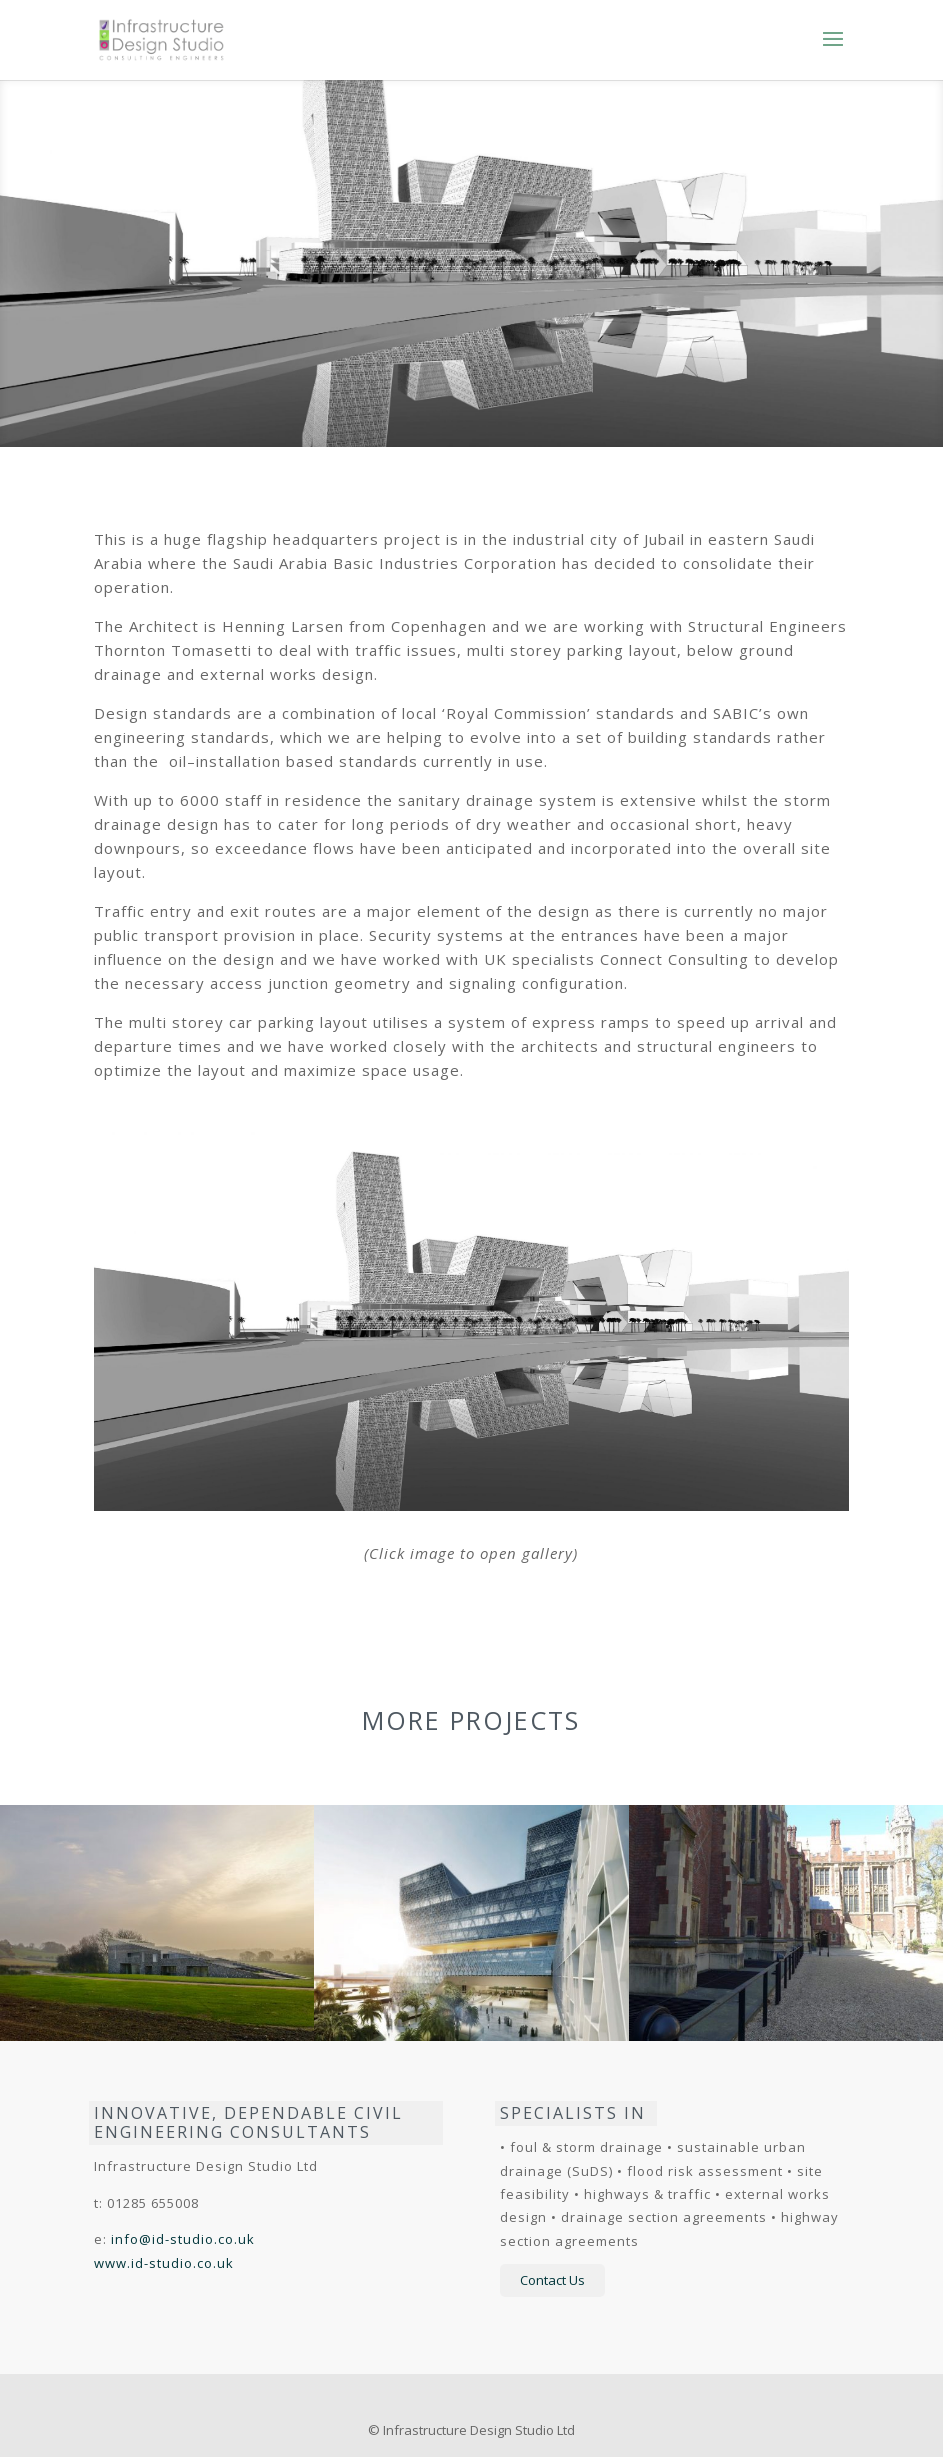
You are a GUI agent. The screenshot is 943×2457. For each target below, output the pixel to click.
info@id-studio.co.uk (183, 2239)
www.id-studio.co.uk (164, 2263)
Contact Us (552, 2280)
